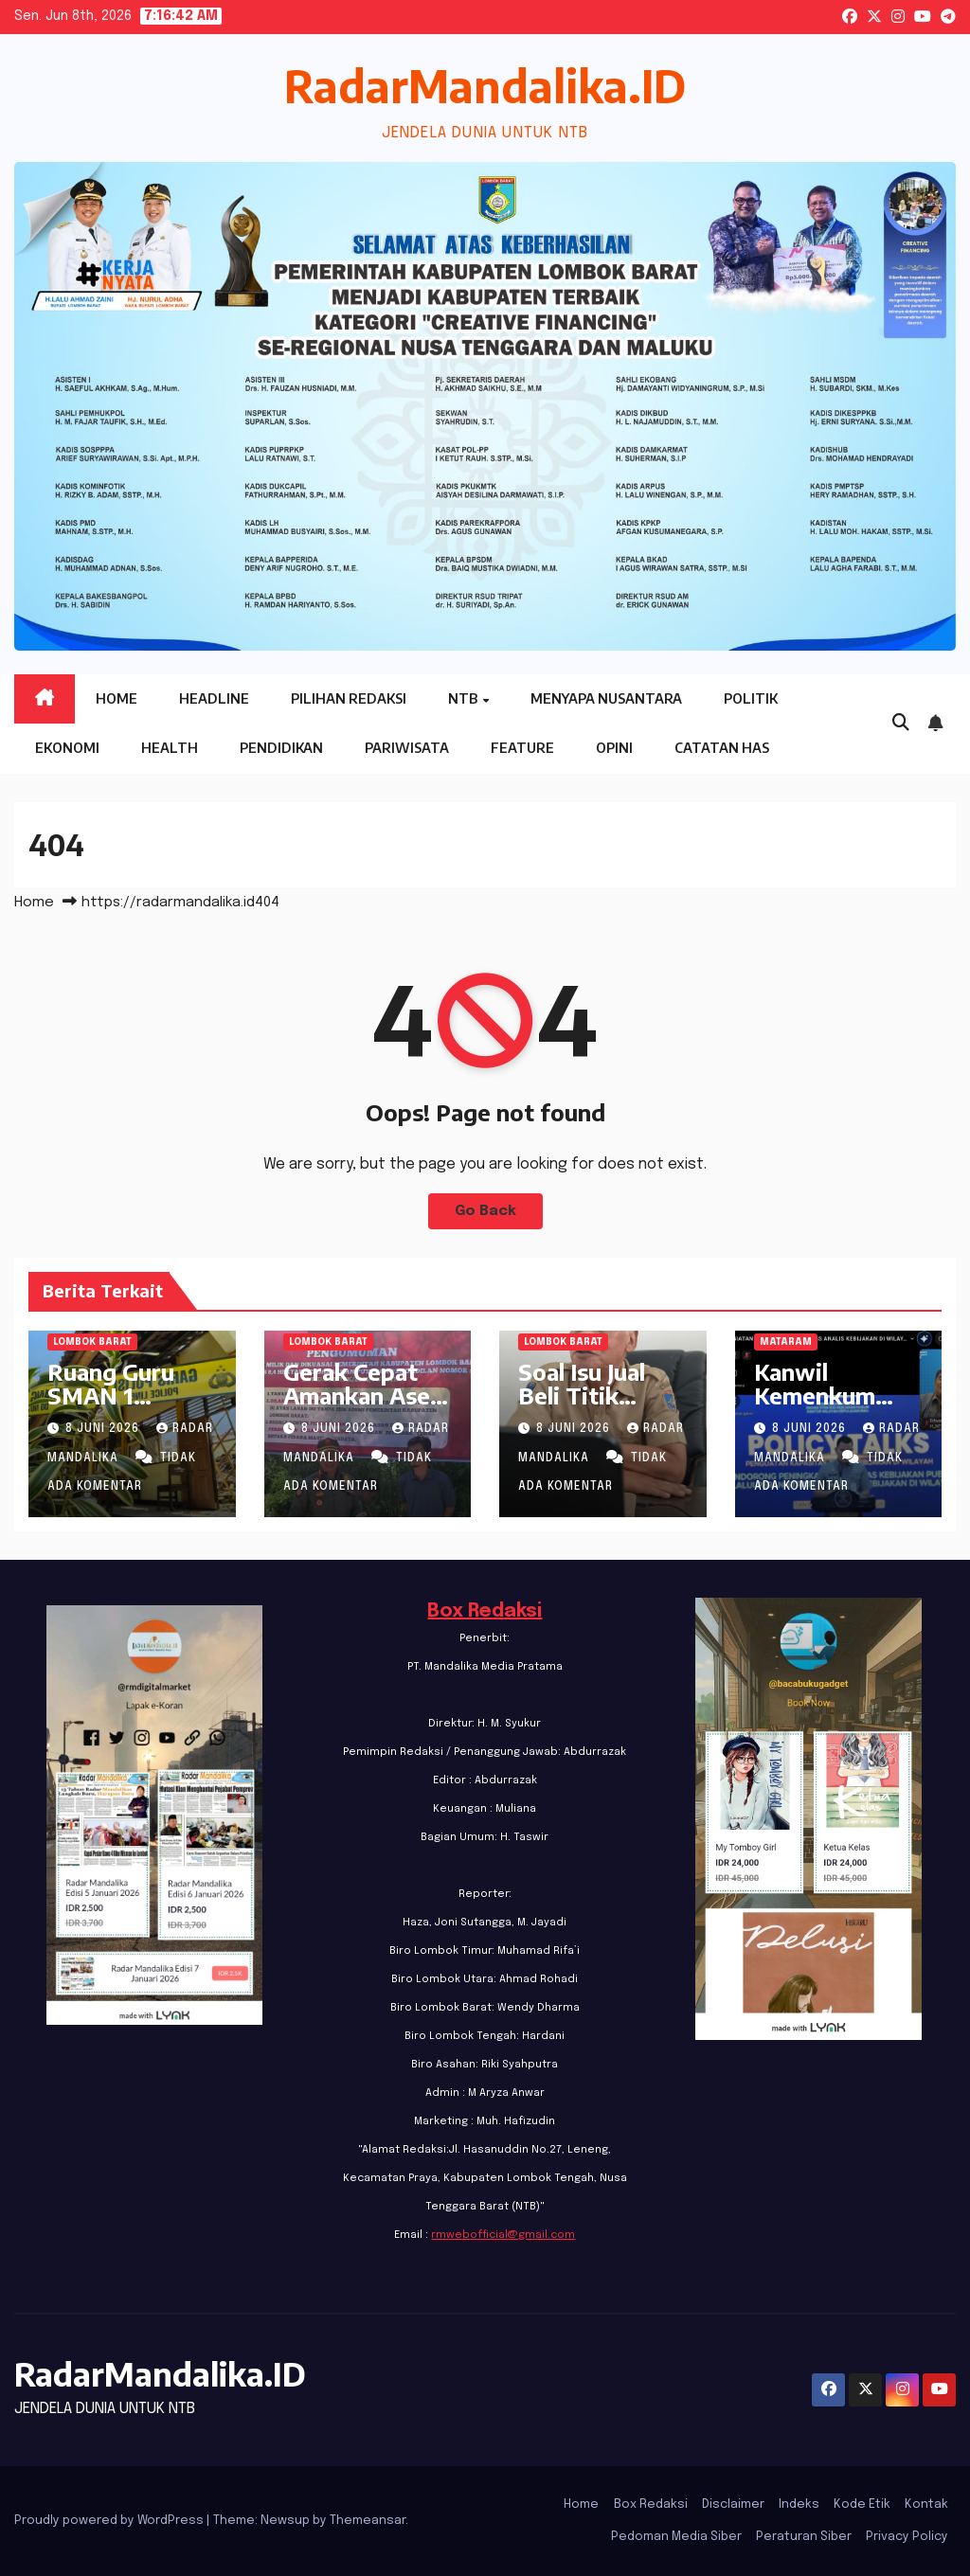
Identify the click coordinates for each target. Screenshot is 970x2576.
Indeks (799, 2504)
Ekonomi (67, 748)
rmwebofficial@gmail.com (503, 2235)
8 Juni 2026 (104, 1429)
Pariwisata (407, 748)
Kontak (926, 2504)
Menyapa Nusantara (606, 698)
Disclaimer (733, 2504)
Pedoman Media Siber (676, 2537)
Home (116, 698)
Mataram (786, 1342)
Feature (522, 748)
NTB (464, 698)
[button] (900, 723)
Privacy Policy (907, 2537)
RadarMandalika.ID (485, 86)
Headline (214, 698)
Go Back (485, 1211)
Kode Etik (862, 2504)
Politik (751, 698)
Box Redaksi (484, 1611)
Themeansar (367, 2520)
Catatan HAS (721, 748)
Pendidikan (281, 748)
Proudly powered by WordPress (110, 2520)
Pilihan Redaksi (348, 698)
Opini (614, 748)
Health (169, 748)
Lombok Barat (92, 1342)
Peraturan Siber (804, 2537)
